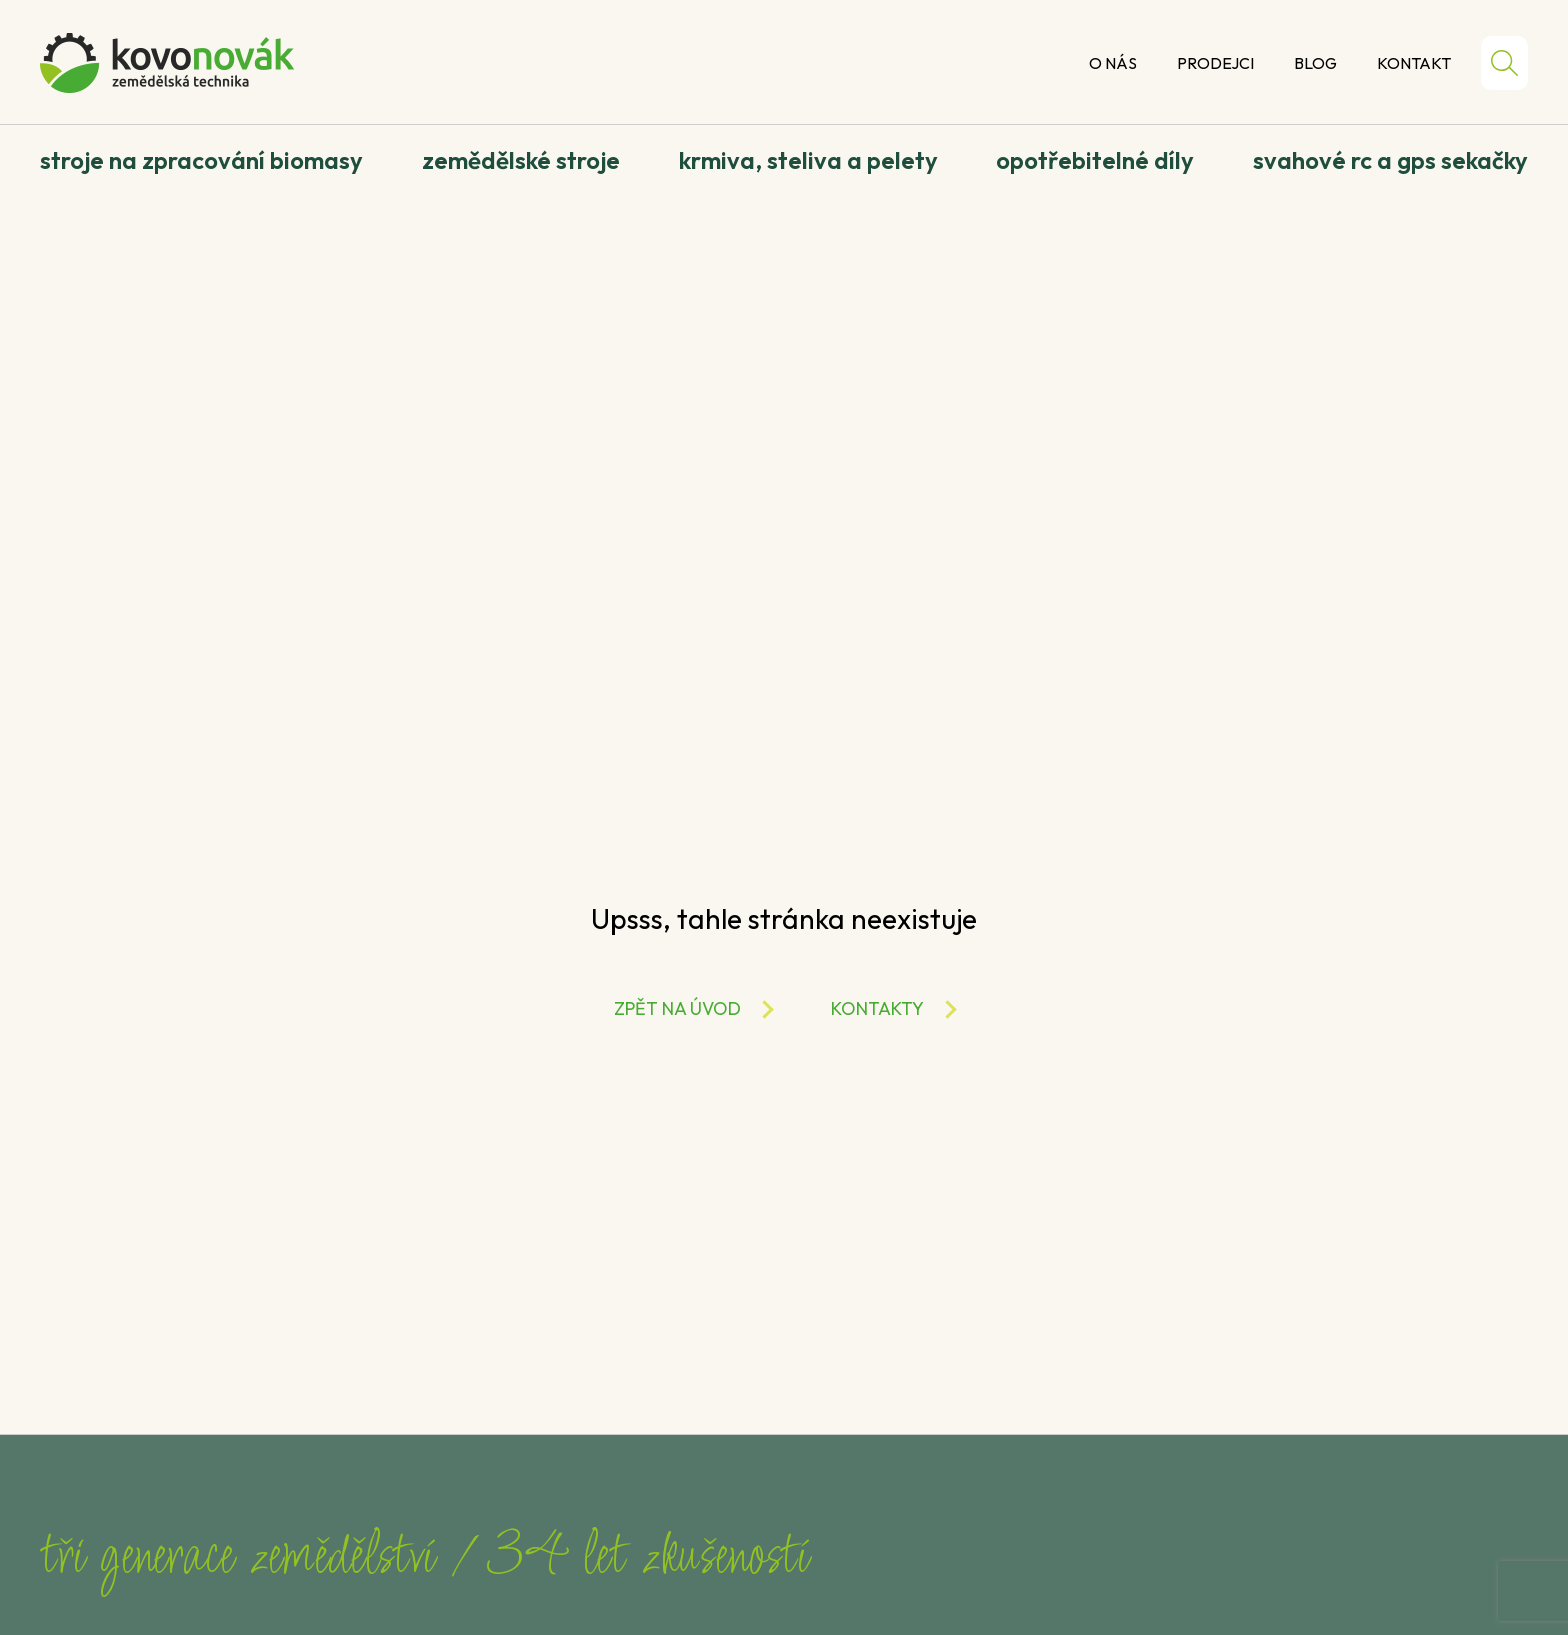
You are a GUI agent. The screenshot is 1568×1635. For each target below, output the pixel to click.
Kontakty (877, 1008)
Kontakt (1414, 63)
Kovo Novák (167, 63)
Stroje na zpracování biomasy (201, 160)
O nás (1113, 63)
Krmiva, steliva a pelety (808, 160)
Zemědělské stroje (521, 160)
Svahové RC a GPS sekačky (1390, 160)
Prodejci (1215, 63)
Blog (1315, 63)
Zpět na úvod (677, 1008)
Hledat (1504, 63)
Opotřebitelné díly (1095, 160)
